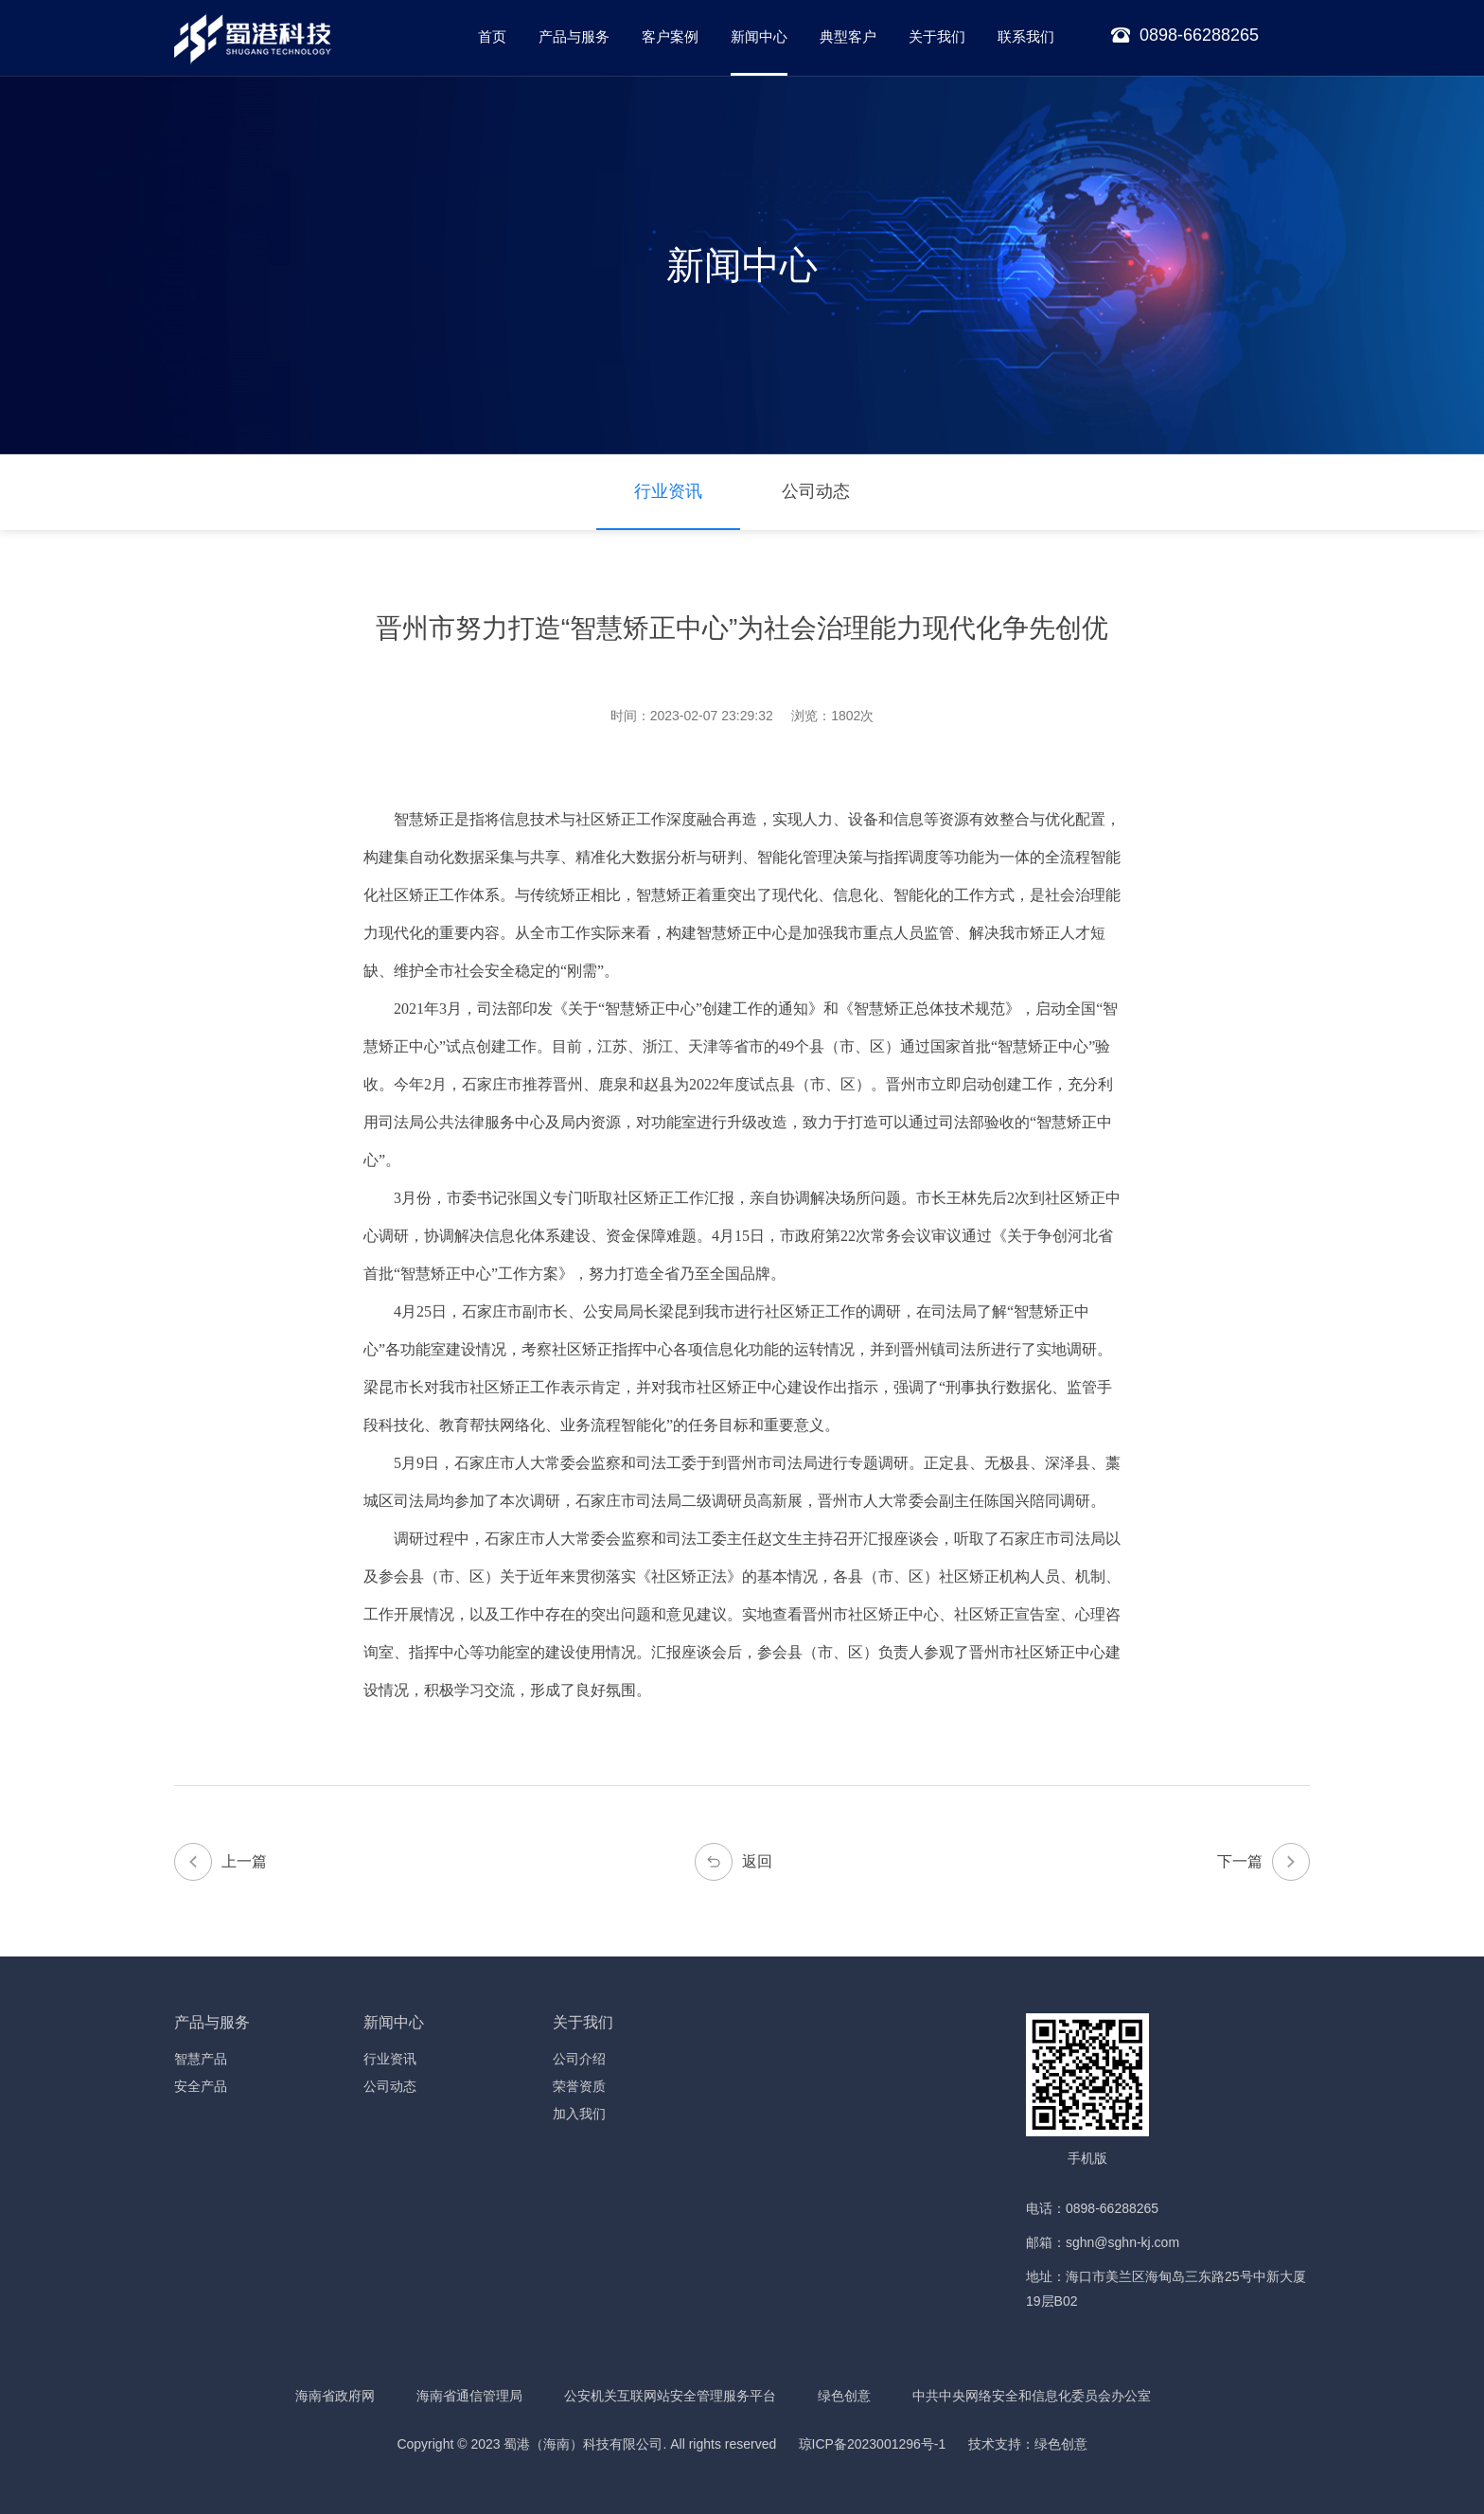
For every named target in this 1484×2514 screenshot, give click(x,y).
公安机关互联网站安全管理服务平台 (670, 2395)
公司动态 (816, 491)
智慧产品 (200, 2058)
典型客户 (848, 36)
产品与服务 (574, 36)
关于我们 (937, 36)
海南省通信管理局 (469, 2395)
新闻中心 (759, 36)
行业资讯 (668, 491)
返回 (733, 1862)
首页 (492, 36)
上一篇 (220, 1862)
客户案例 (670, 36)
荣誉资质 (579, 2086)
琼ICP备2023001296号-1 (872, 2444)
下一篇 (1263, 1862)
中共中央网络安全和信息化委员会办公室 (1031, 2395)
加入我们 (579, 2113)
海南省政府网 (335, 2395)
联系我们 (1026, 36)
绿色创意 (844, 2395)
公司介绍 (579, 2058)
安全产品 (200, 2086)
